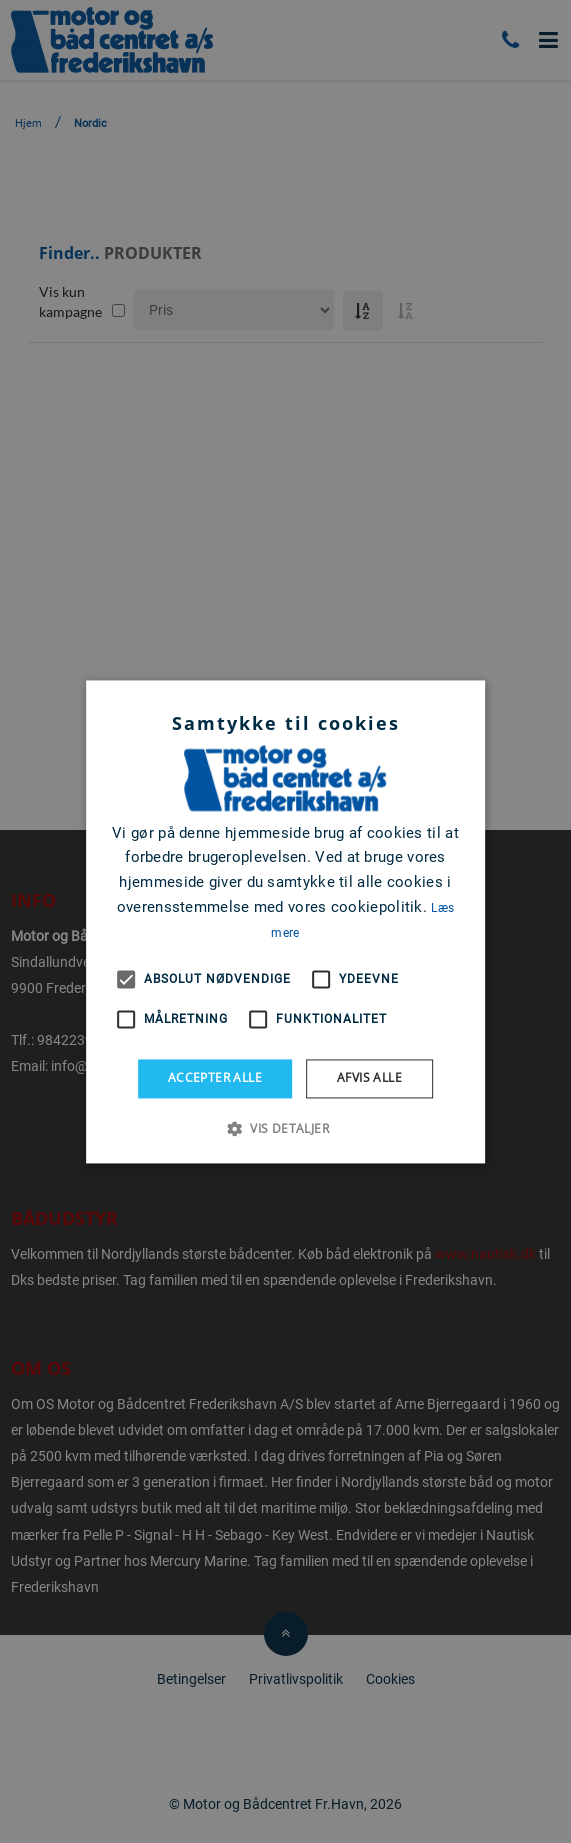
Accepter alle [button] (215, 1078)
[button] (285, 1128)
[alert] (285, 921)
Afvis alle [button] (369, 1078)
